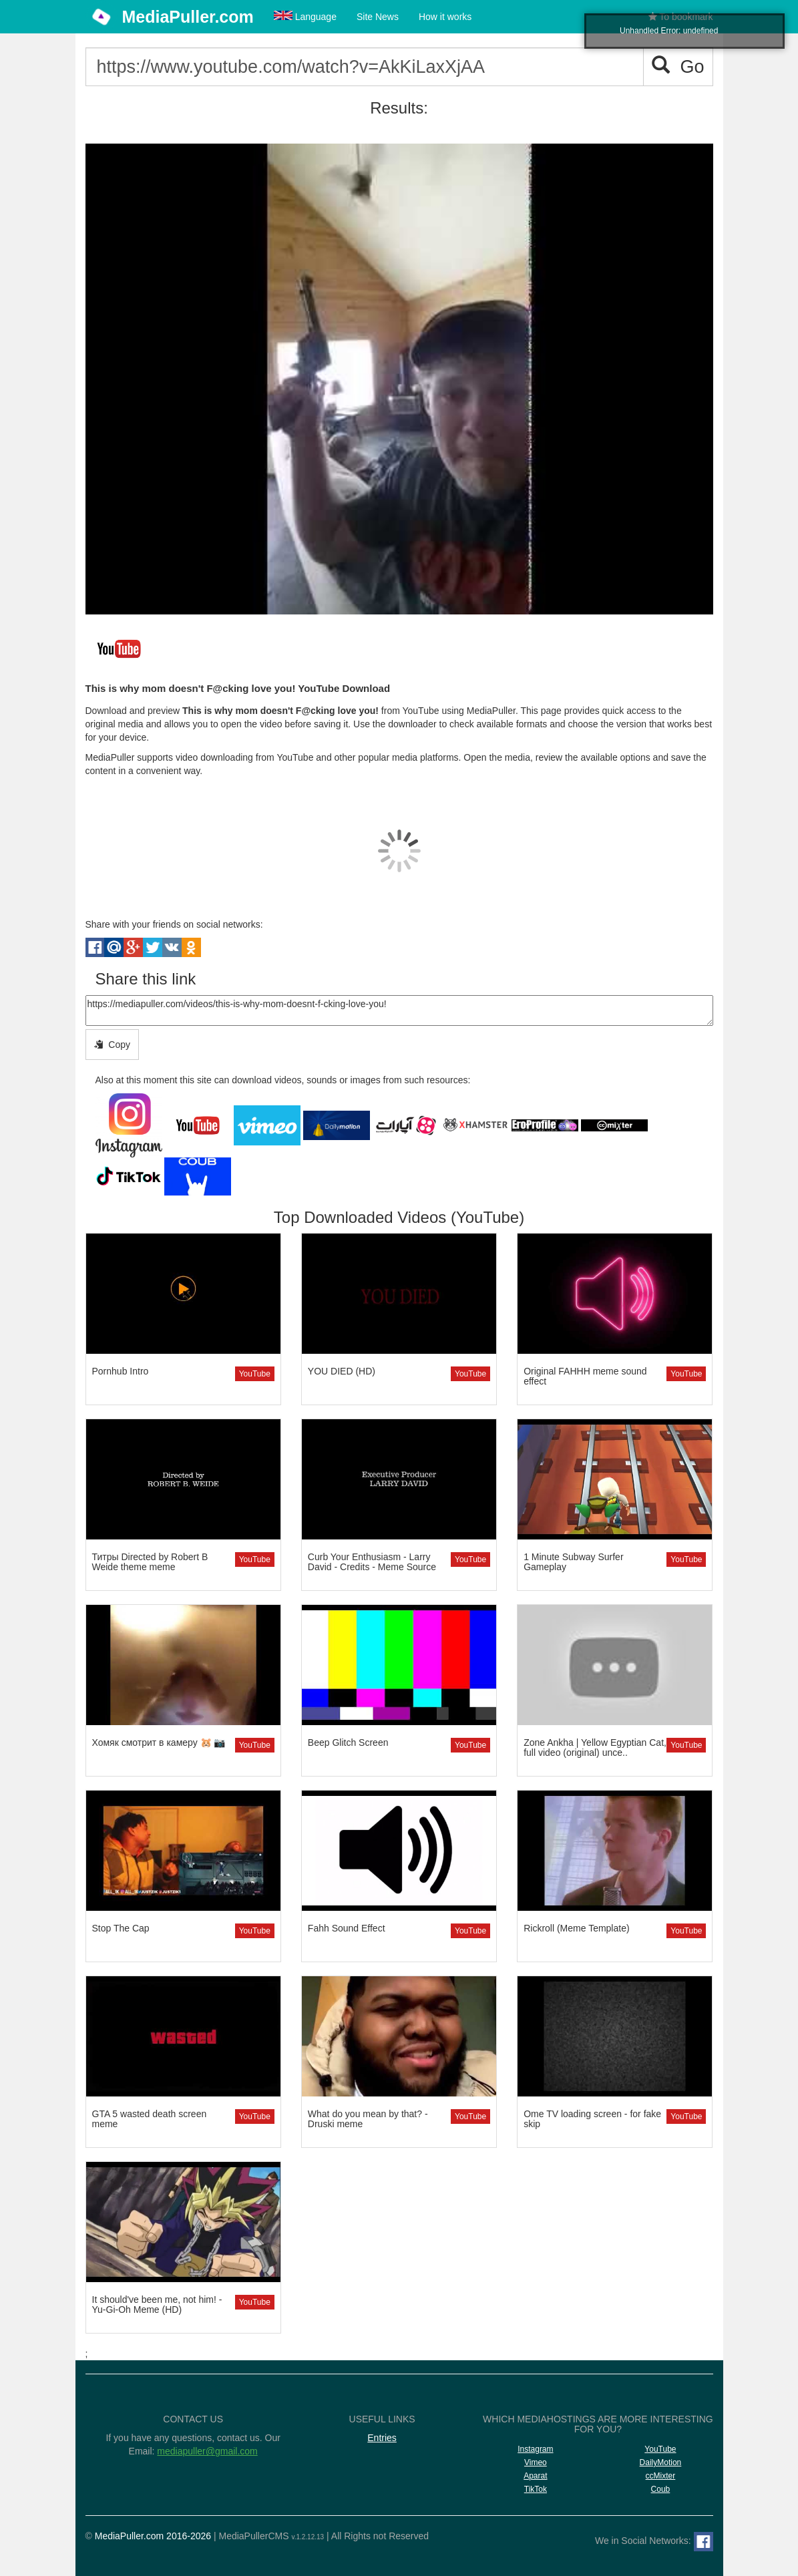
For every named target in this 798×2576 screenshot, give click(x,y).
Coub (660, 2489)
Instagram (535, 2449)
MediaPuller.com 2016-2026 (153, 2536)
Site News (378, 16)
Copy (112, 1044)
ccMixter (661, 2475)
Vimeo (535, 2462)
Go (678, 66)
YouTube (254, 1373)
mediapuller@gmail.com (207, 2451)
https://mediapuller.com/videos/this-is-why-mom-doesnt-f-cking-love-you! (399, 1010)
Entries (382, 2437)
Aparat (535, 2475)
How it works (445, 16)
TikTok (535, 2489)
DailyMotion (661, 2462)
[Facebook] (703, 2541)
